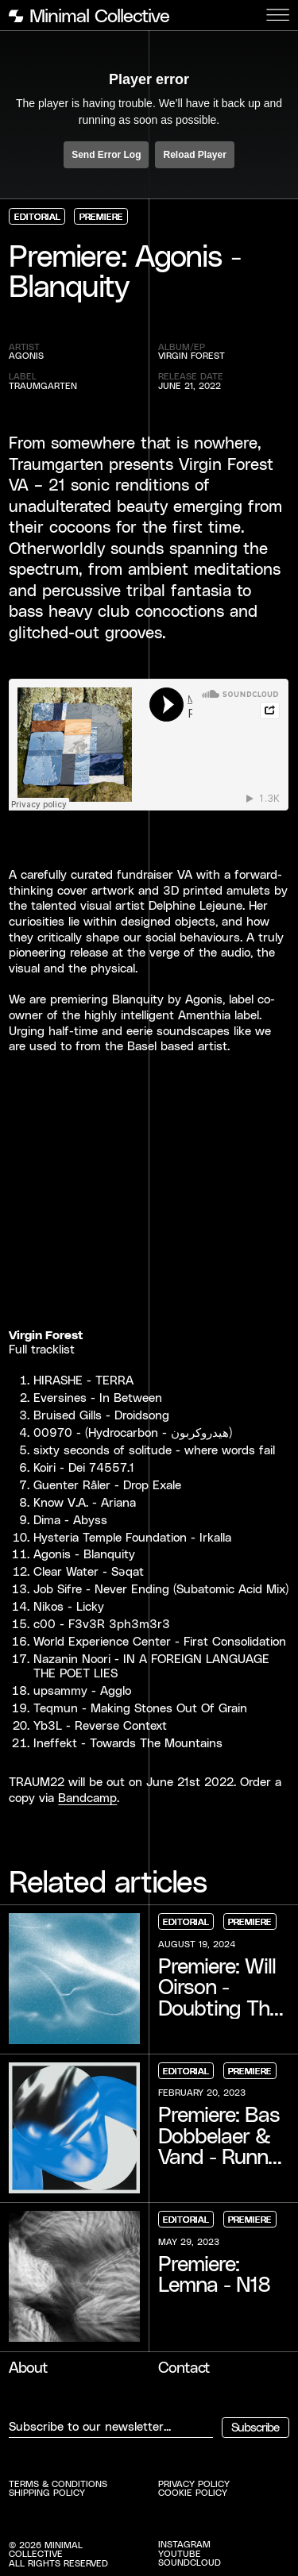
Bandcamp (87, 1797)
